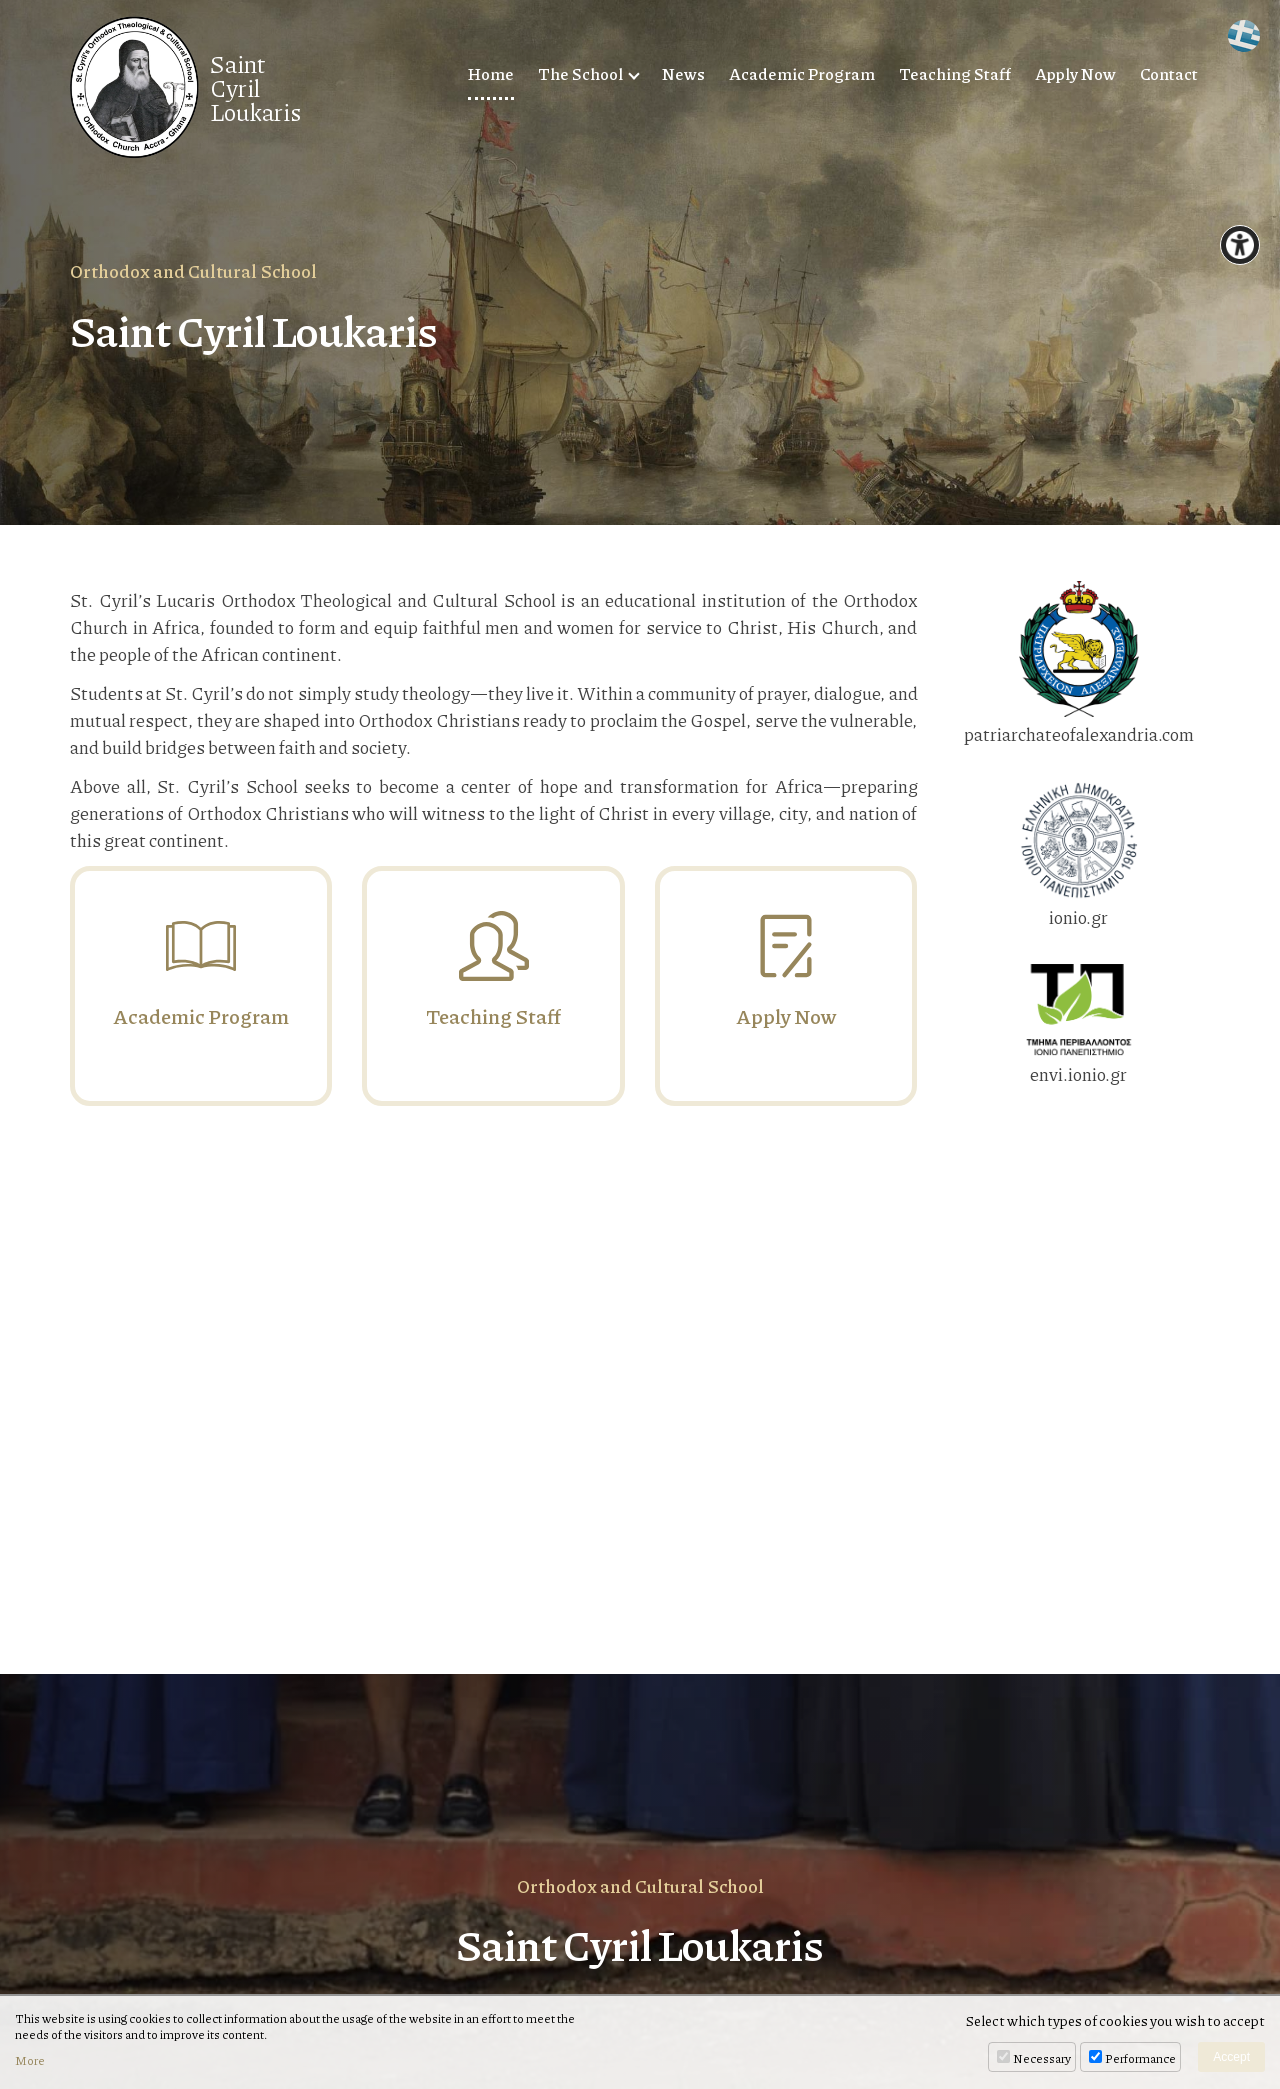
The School (580, 73)
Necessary (1042, 2058)
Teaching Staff (955, 73)
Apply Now (1075, 73)
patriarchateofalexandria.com (1079, 664)
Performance (1140, 2058)
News (683, 73)
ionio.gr (1079, 855)
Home (491, 73)
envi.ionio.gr (1079, 1025)
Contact (1169, 73)
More (30, 2061)
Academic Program (802, 73)
